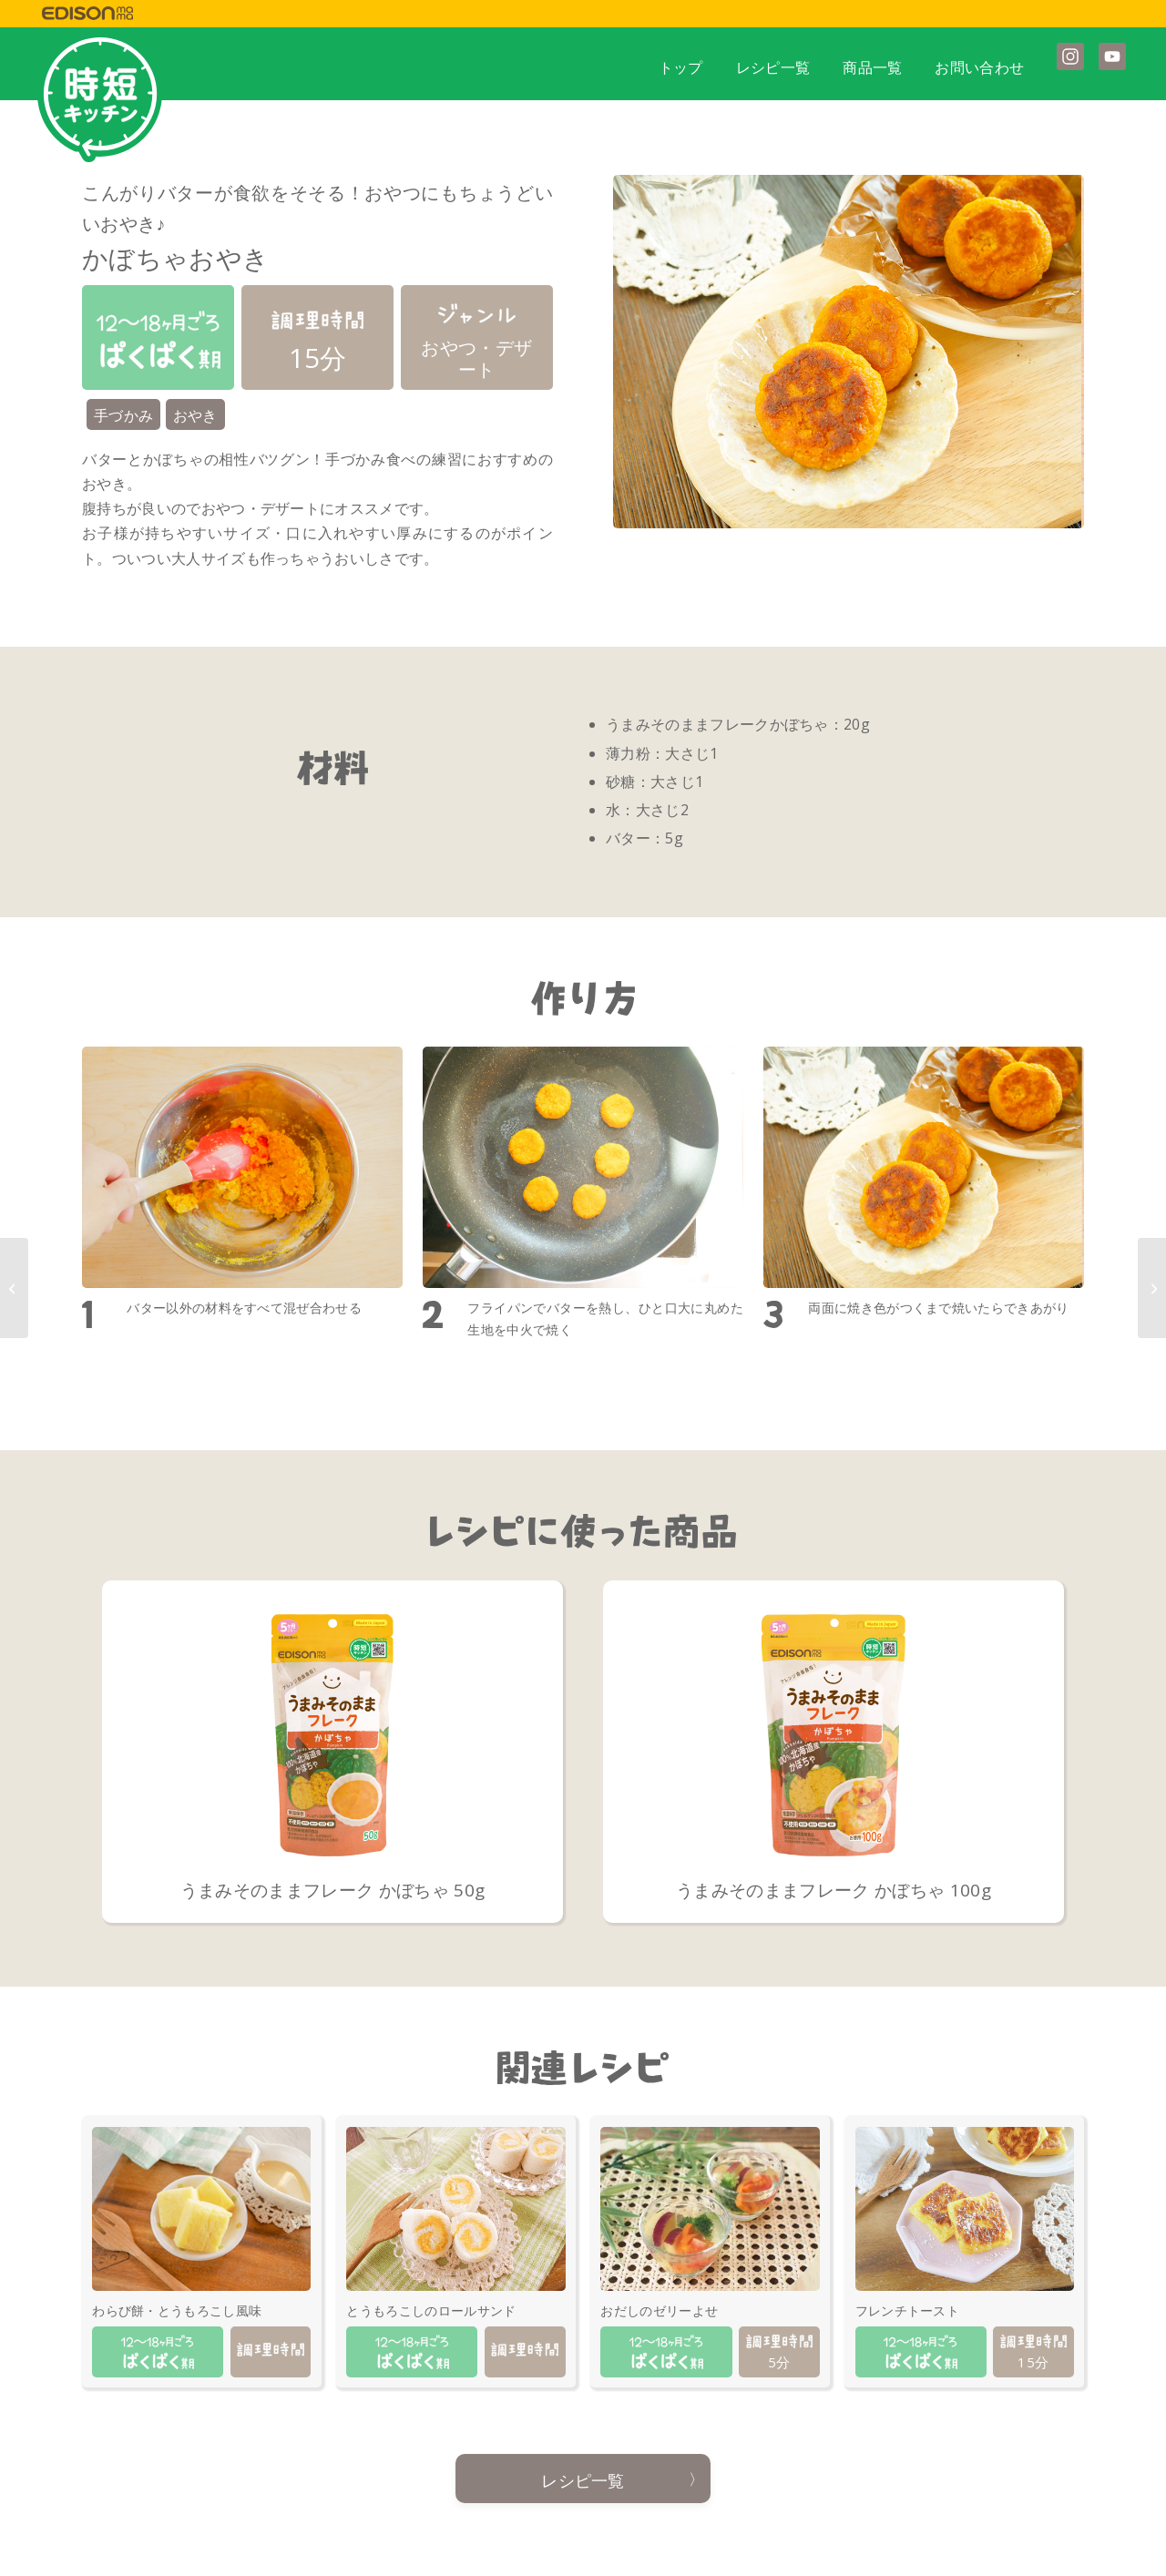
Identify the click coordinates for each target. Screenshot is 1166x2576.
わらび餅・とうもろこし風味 (176, 2310)
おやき (195, 415)
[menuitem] (681, 62)
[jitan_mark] (100, 96)
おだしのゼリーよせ (659, 2310)
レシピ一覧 (583, 2480)
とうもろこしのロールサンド (431, 2310)
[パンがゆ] (14, 1288)
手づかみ (123, 415)
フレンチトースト (907, 2310)
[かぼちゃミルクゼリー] (1152, 1288)
